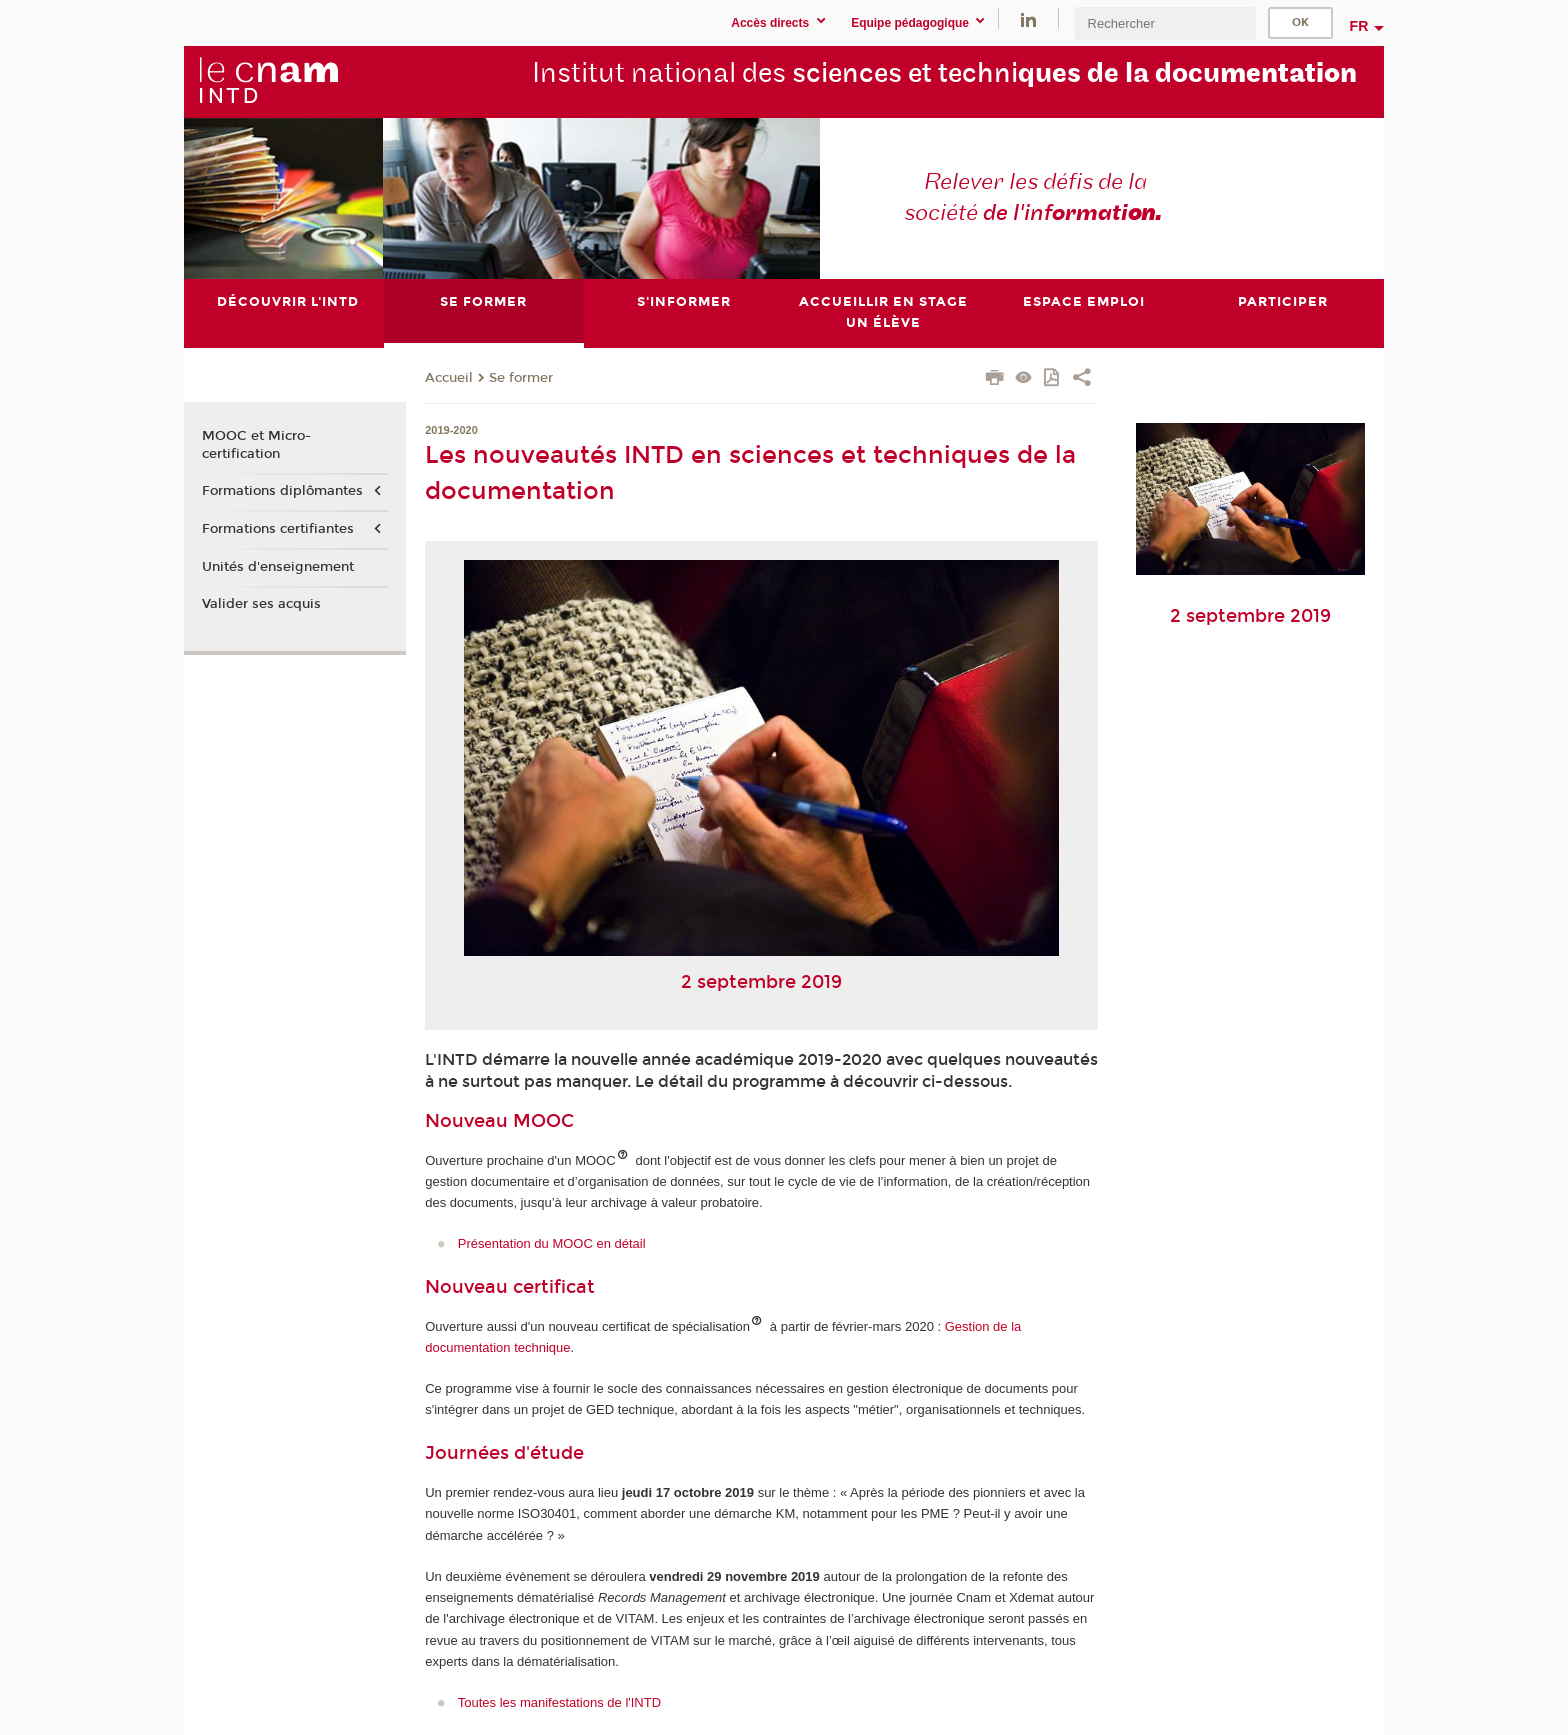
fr (1359, 26)
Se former (521, 378)
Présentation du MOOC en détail (552, 1243)
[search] (1165, 23)
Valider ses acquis (261, 604)
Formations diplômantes (282, 491)
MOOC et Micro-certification (256, 445)
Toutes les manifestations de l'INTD (559, 1702)
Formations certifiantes (278, 529)
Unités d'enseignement (278, 567)
